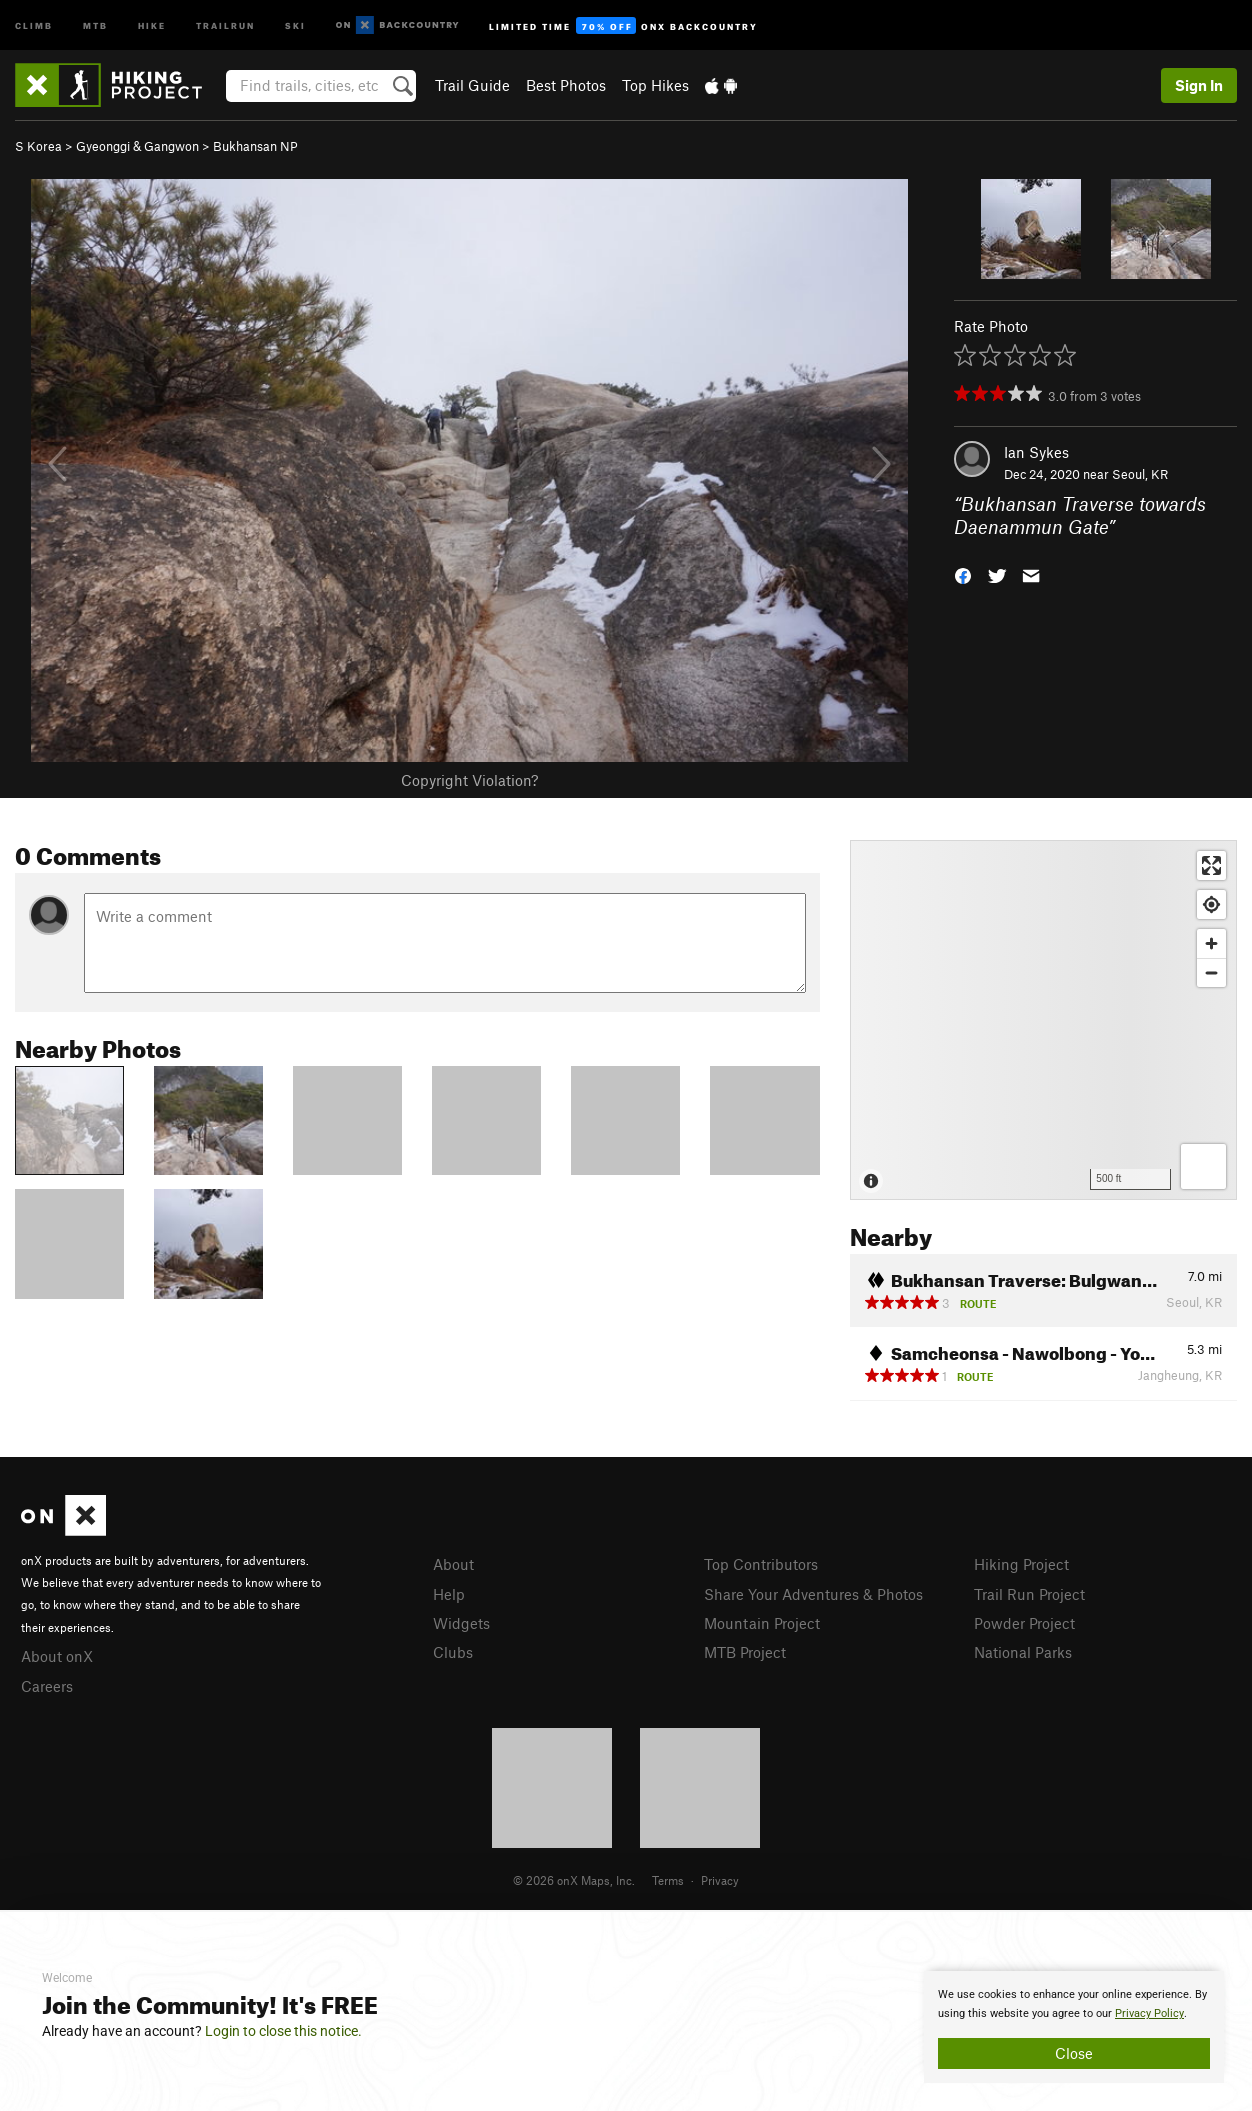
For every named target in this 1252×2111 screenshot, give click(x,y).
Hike (152, 24)
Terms (668, 1880)
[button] (963, 573)
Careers (47, 1686)
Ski (295, 24)
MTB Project (745, 1652)
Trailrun (225, 24)
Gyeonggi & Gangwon (137, 146)
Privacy (720, 1880)
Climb (34, 24)
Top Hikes (655, 85)
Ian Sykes (1036, 452)
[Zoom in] (1211, 943)
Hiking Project (1021, 1564)
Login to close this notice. (283, 2031)
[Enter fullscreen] (1211, 865)
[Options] (1203, 1166)
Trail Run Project (1029, 1594)
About (453, 1564)
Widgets (461, 1623)
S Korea (38, 146)
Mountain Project (762, 1623)
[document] (1074, 2027)
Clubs (453, 1652)
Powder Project (1024, 1623)
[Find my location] (1211, 904)
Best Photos (566, 85)
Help (449, 1594)
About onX (57, 1656)
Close (1074, 2053)
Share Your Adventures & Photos (813, 1594)
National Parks (1023, 1652)
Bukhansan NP (255, 146)
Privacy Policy (1149, 2013)
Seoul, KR (1140, 474)
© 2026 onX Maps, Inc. (574, 1880)
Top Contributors (761, 1564)
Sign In (1199, 85)
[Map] (1043, 1020)
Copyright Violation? (469, 780)
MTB (95, 24)
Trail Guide (472, 85)
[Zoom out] (1211, 972)
